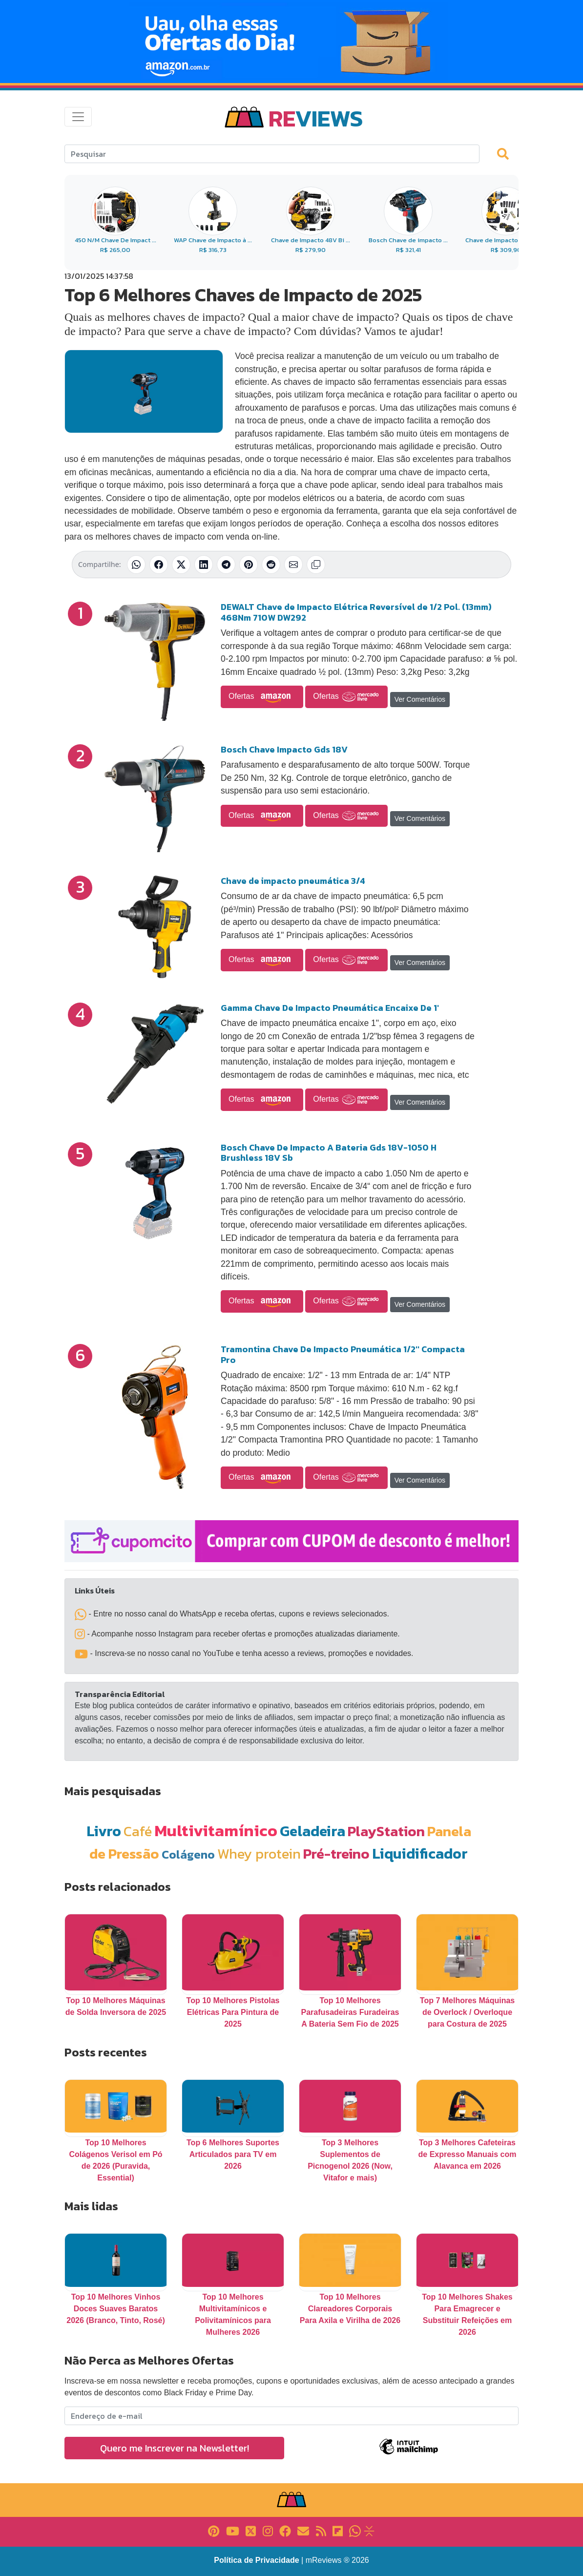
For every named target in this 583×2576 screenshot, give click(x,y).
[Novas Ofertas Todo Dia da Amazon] (291, 41)
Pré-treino (336, 1853)
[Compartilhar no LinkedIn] (203, 564)
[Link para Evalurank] (369, 2530)
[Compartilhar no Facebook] (158, 564)
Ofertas (262, 697)
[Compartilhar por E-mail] (293, 564)
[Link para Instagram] (268, 2530)
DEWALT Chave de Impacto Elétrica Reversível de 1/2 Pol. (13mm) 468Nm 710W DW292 (356, 612)
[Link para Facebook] (285, 2530)
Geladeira (312, 1831)
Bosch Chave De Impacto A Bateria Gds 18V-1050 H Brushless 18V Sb (329, 1153)
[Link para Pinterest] (213, 2530)
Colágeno (188, 1854)
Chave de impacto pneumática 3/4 (293, 880)
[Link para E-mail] (303, 2530)
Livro (103, 1831)
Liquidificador (420, 1853)
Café (138, 1831)
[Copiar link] (316, 564)
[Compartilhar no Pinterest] (248, 564)
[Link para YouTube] (232, 2530)
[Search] (271, 154)
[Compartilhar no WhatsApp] (136, 564)
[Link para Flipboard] (338, 2530)
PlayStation (386, 1831)
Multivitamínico (215, 1830)
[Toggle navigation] (78, 116)
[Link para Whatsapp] (355, 2530)
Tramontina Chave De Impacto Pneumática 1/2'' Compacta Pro (343, 1354)
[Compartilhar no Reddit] (271, 564)
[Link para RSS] (321, 2530)
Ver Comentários (420, 699)
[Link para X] (251, 2530)
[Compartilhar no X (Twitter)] (181, 564)
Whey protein (259, 1853)
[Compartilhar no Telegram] (226, 564)
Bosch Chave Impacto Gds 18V (284, 749)
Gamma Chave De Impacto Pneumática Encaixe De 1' (330, 1007)
